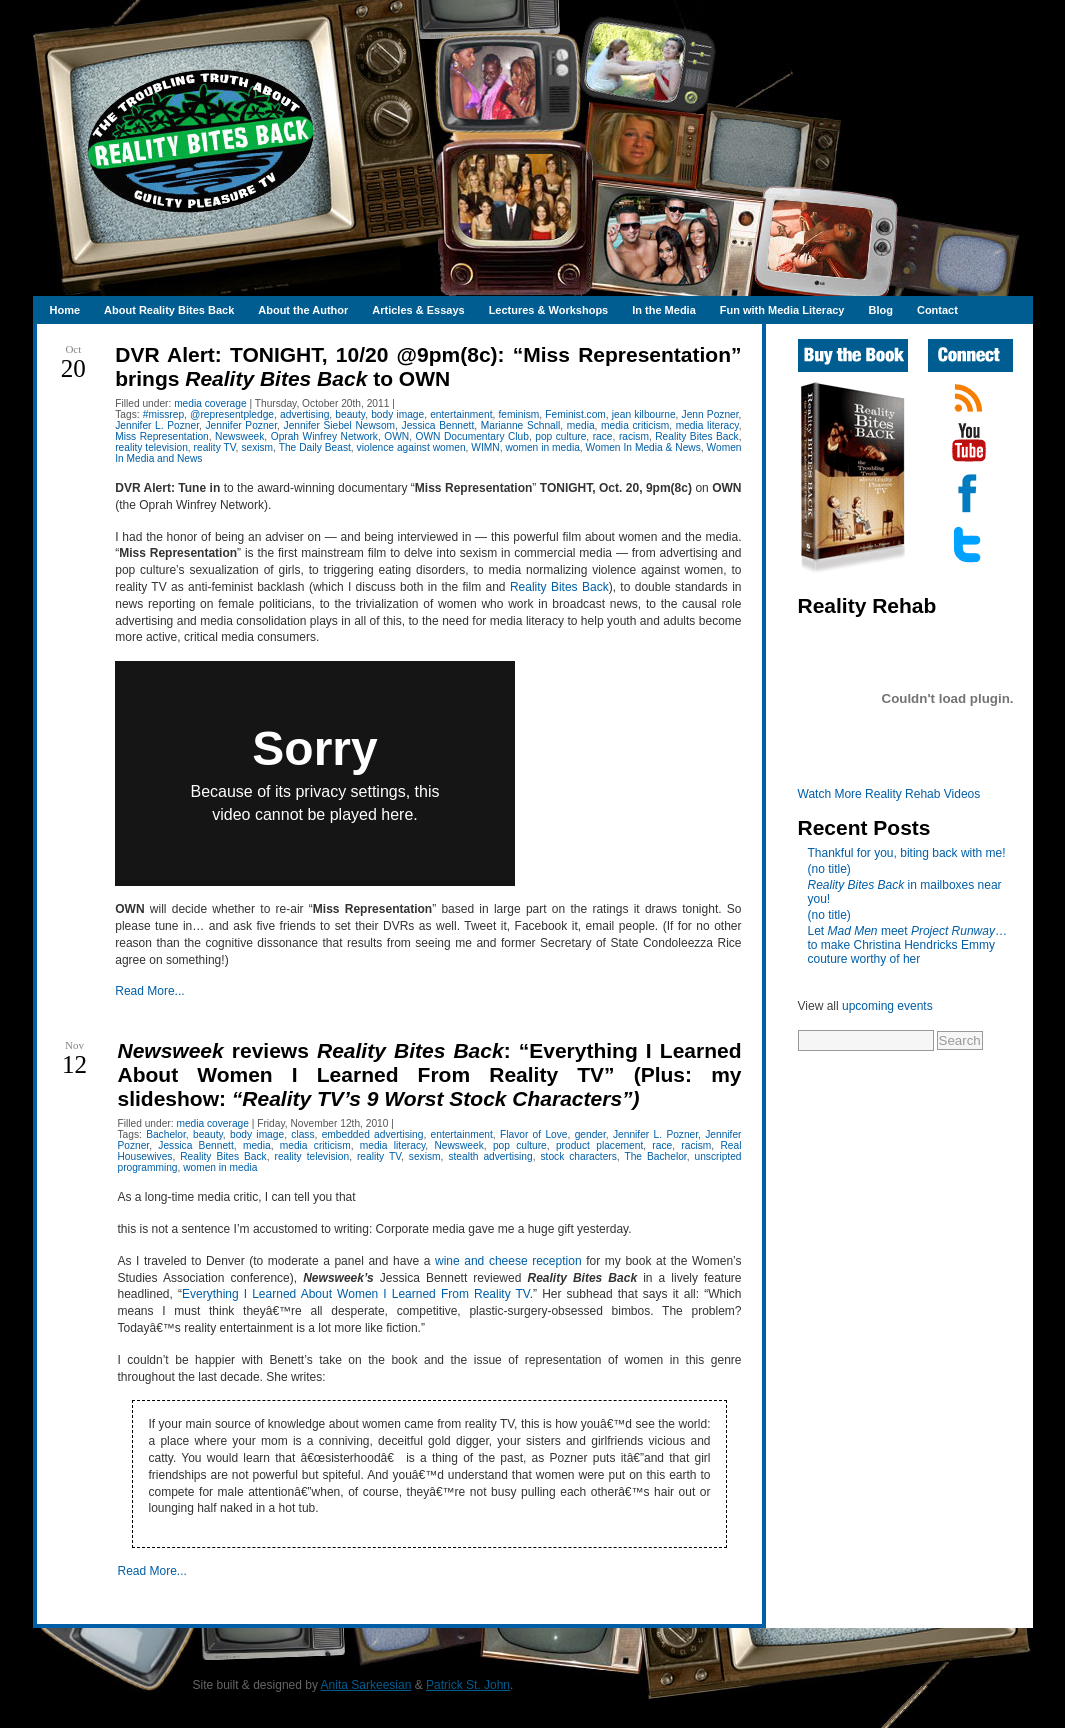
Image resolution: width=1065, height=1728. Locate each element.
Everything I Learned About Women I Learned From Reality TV (356, 1294)
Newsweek (239, 436)
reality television (151, 447)
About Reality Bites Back (169, 310)
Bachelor (166, 1134)
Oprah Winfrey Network (324, 436)
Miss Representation (162, 436)
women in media (542, 447)
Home (65, 310)
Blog (880, 310)
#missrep (163, 414)
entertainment (461, 414)
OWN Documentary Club (472, 436)
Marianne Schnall (521, 425)
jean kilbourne (644, 414)
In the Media (664, 310)
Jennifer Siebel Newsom (340, 425)
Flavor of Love (534, 1134)
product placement (599, 1145)
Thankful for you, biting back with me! (907, 853)
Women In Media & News (643, 447)
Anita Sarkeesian (366, 1685)
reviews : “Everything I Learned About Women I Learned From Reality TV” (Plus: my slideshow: (429, 1074)
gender (590, 1134)
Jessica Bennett (438, 425)
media (581, 425)
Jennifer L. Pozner (157, 425)
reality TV (215, 447)
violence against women (411, 447)
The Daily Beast (315, 447)
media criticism (635, 425)
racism (634, 436)
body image (397, 414)
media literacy (707, 425)
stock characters (579, 1156)
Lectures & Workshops (549, 310)
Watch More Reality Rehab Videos (889, 794)
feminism (518, 414)
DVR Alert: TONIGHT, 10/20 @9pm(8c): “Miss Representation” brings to (428, 366)
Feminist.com (575, 414)
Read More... (149, 991)
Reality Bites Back (696, 436)
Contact (937, 310)
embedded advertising (373, 1134)
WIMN (485, 447)
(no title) (829, 869)
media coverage (210, 403)
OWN (396, 436)
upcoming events (887, 1006)
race (603, 436)
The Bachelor (655, 1156)
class (302, 1134)
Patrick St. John (468, 1685)
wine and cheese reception (508, 1261)
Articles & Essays (418, 310)
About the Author (303, 310)
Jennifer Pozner (241, 425)
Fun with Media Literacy (782, 310)
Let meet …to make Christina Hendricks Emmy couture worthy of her (907, 945)
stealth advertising (490, 1156)
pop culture (560, 436)
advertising (304, 414)
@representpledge (232, 414)
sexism (257, 447)
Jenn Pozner (710, 414)
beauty (350, 414)
